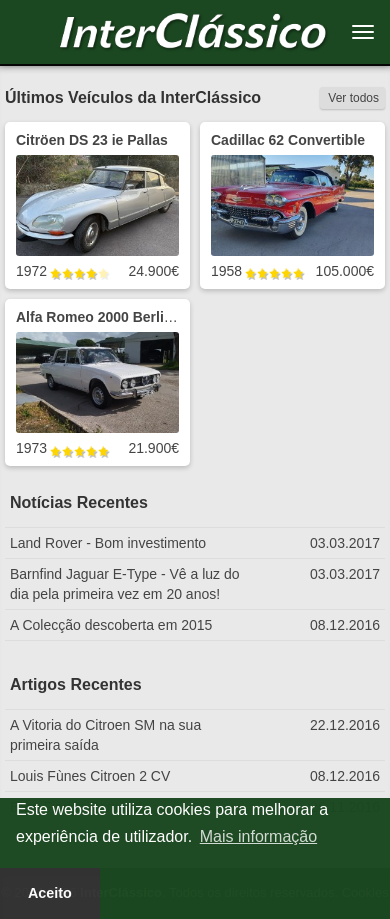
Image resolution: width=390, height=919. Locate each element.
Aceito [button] (50, 893)
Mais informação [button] (258, 836)
